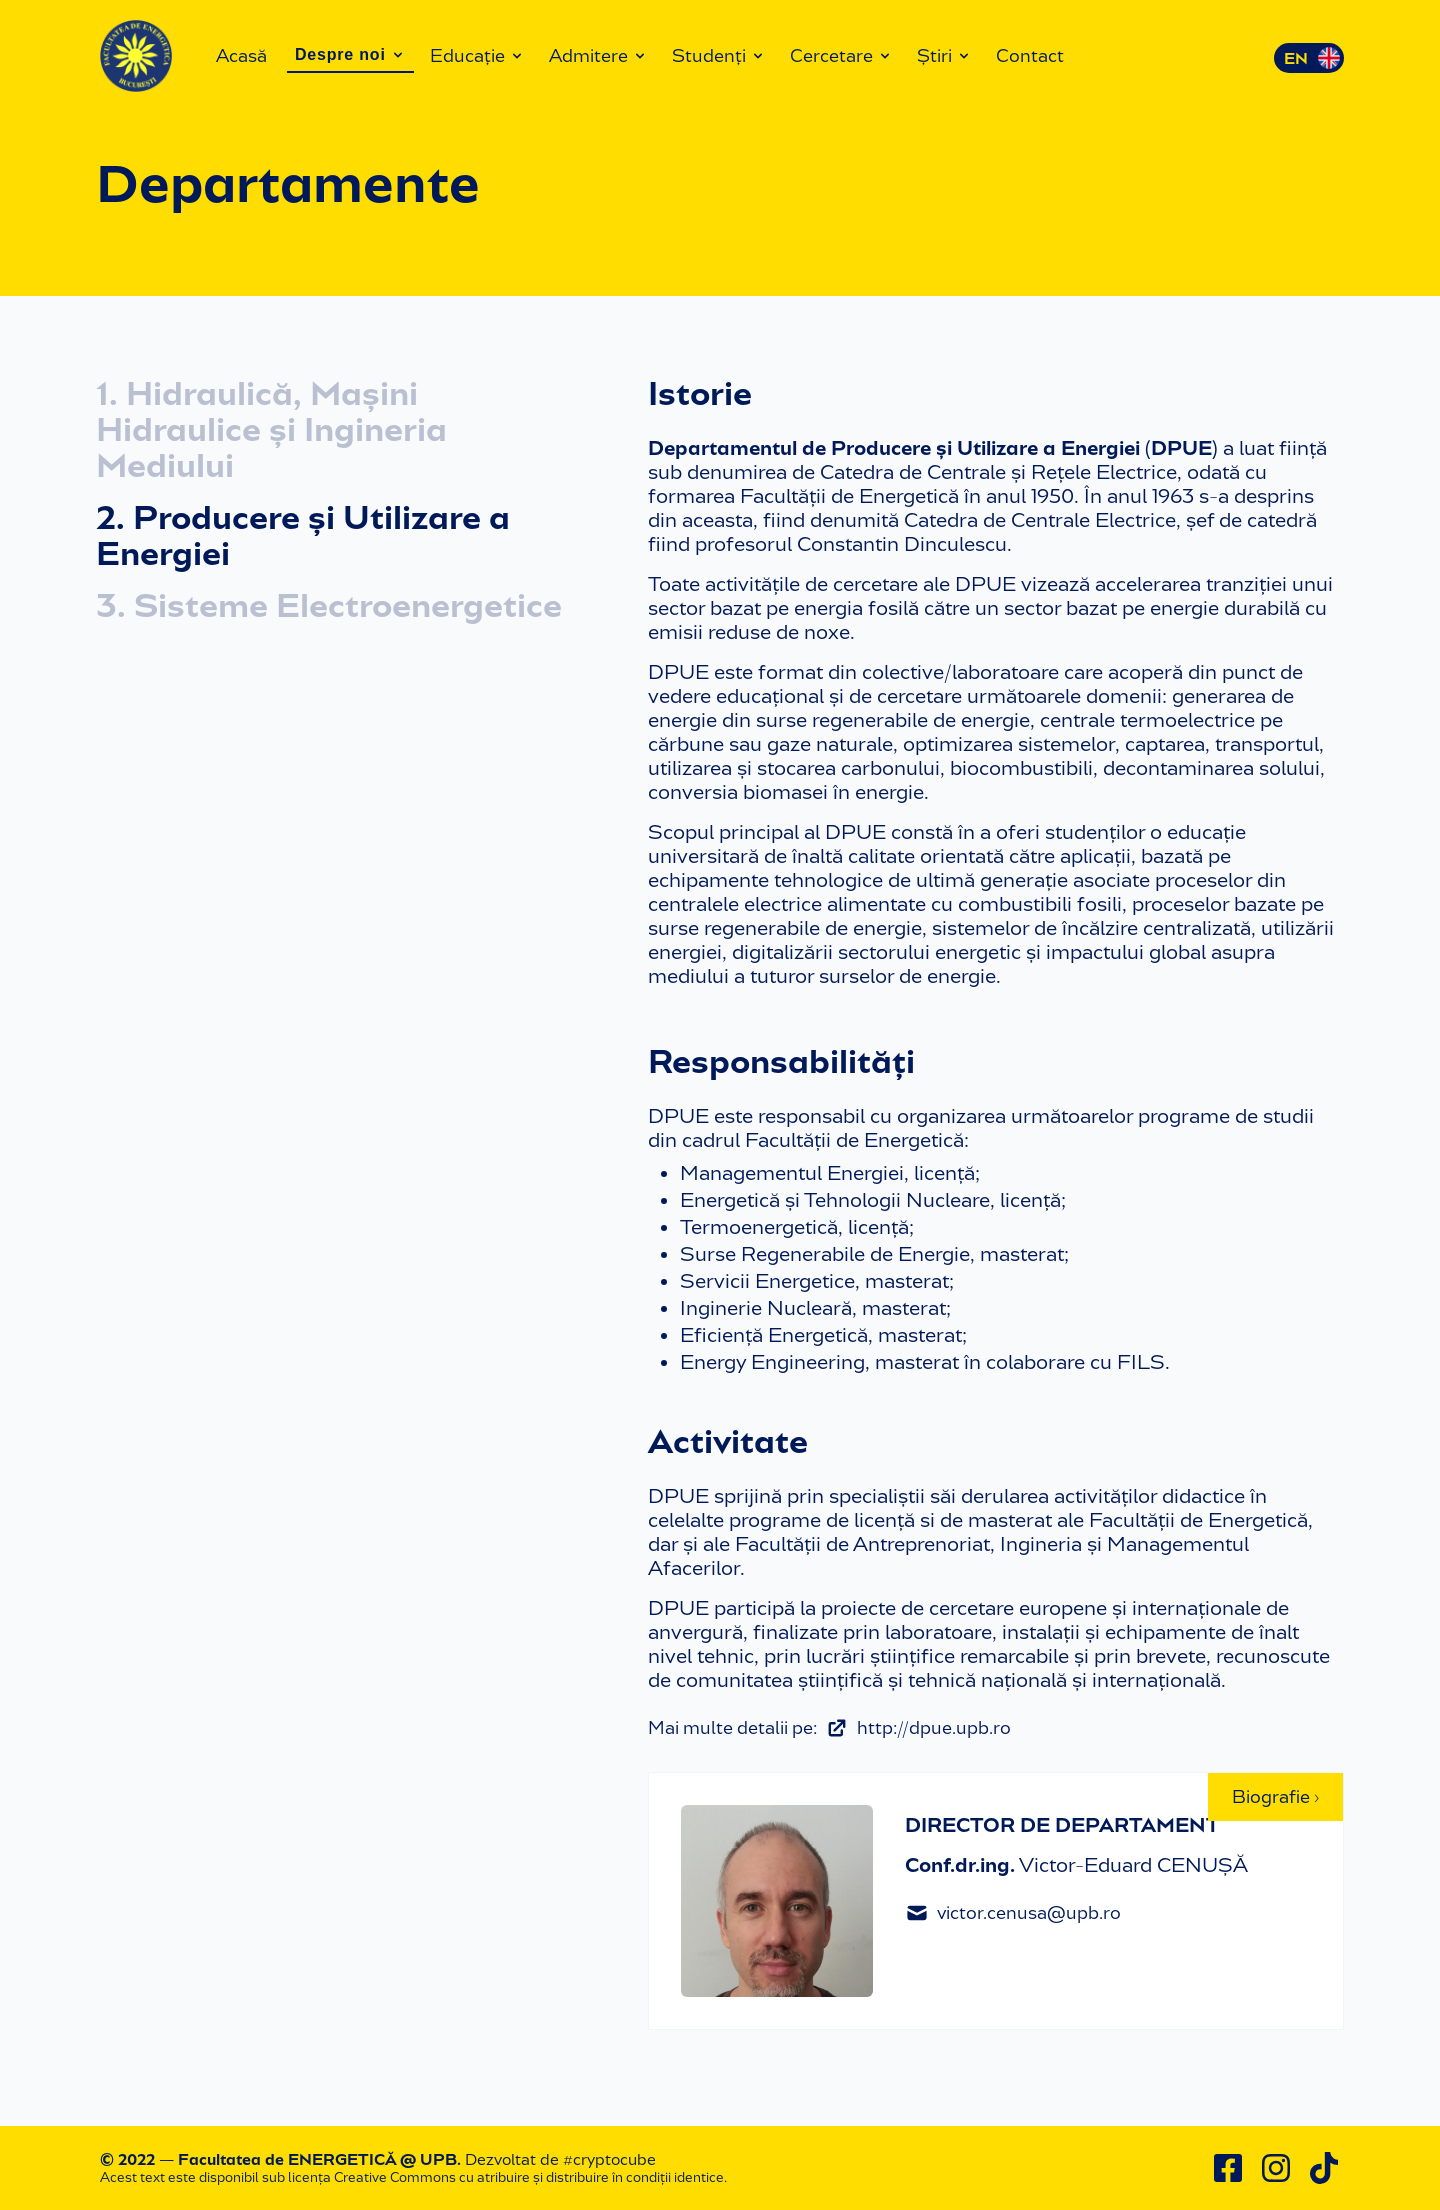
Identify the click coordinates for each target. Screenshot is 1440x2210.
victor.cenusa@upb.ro (1013, 1913)
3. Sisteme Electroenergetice (329, 606)
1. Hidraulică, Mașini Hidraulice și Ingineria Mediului (271, 430)
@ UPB (428, 2159)
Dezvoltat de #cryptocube (560, 2159)
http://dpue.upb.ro (918, 1728)
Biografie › (1275, 1797)
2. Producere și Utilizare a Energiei (303, 536)
